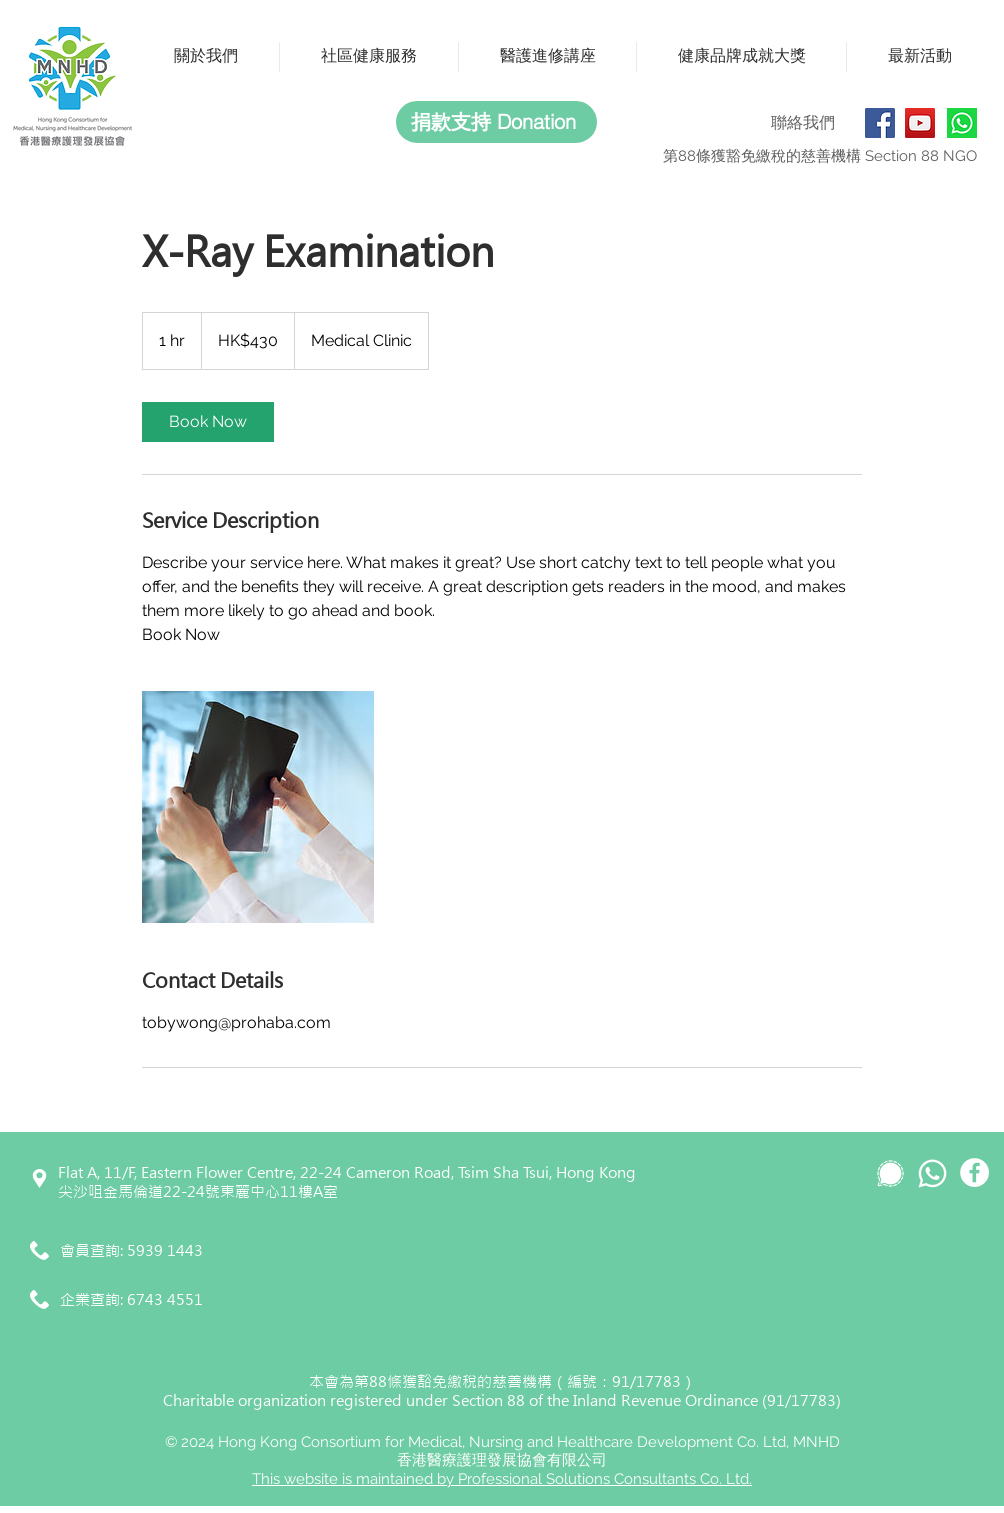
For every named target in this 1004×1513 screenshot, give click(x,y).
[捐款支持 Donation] (496, 122)
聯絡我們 (803, 122)
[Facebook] (880, 123)
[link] (208, 422)
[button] (206, 57)
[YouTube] (920, 123)
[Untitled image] (258, 807)
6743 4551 (165, 1299)
